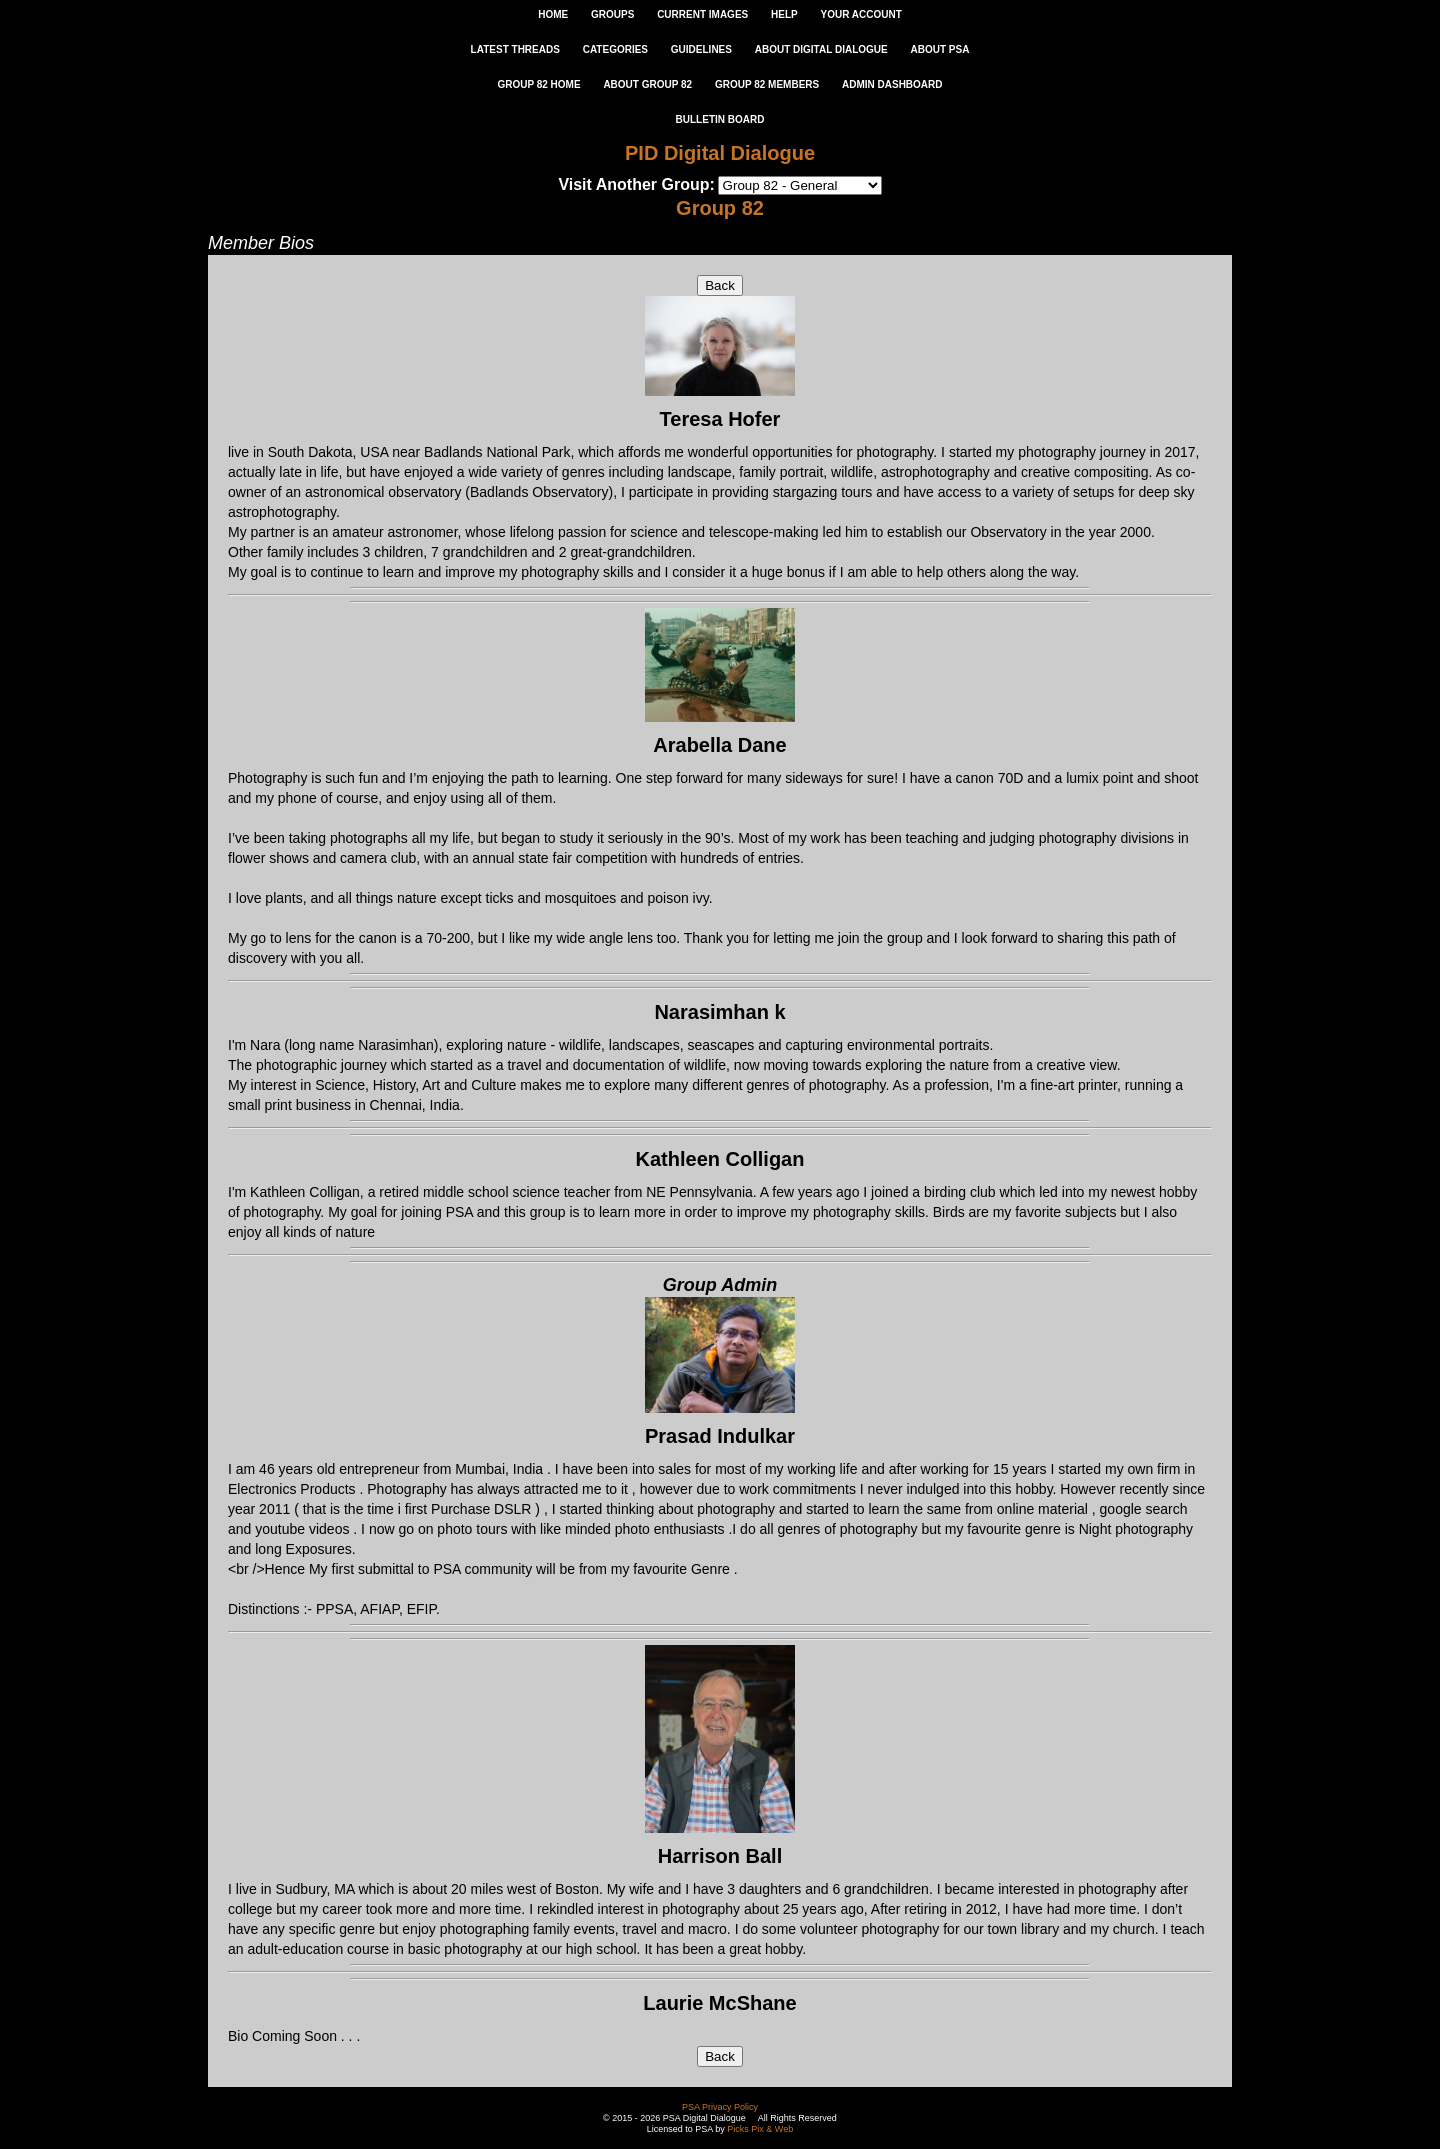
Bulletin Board (720, 119)
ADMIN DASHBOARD (892, 84)
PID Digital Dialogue (720, 153)
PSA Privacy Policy (720, 2107)
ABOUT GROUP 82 (647, 84)
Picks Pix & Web (760, 2129)
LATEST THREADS (515, 49)
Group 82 (720, 208)
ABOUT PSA (939, 49)
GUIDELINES (701, 49)
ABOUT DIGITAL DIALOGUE (821, 49)
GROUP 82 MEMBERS (767, 84)
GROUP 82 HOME (538, 84)
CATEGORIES (615, 49)
